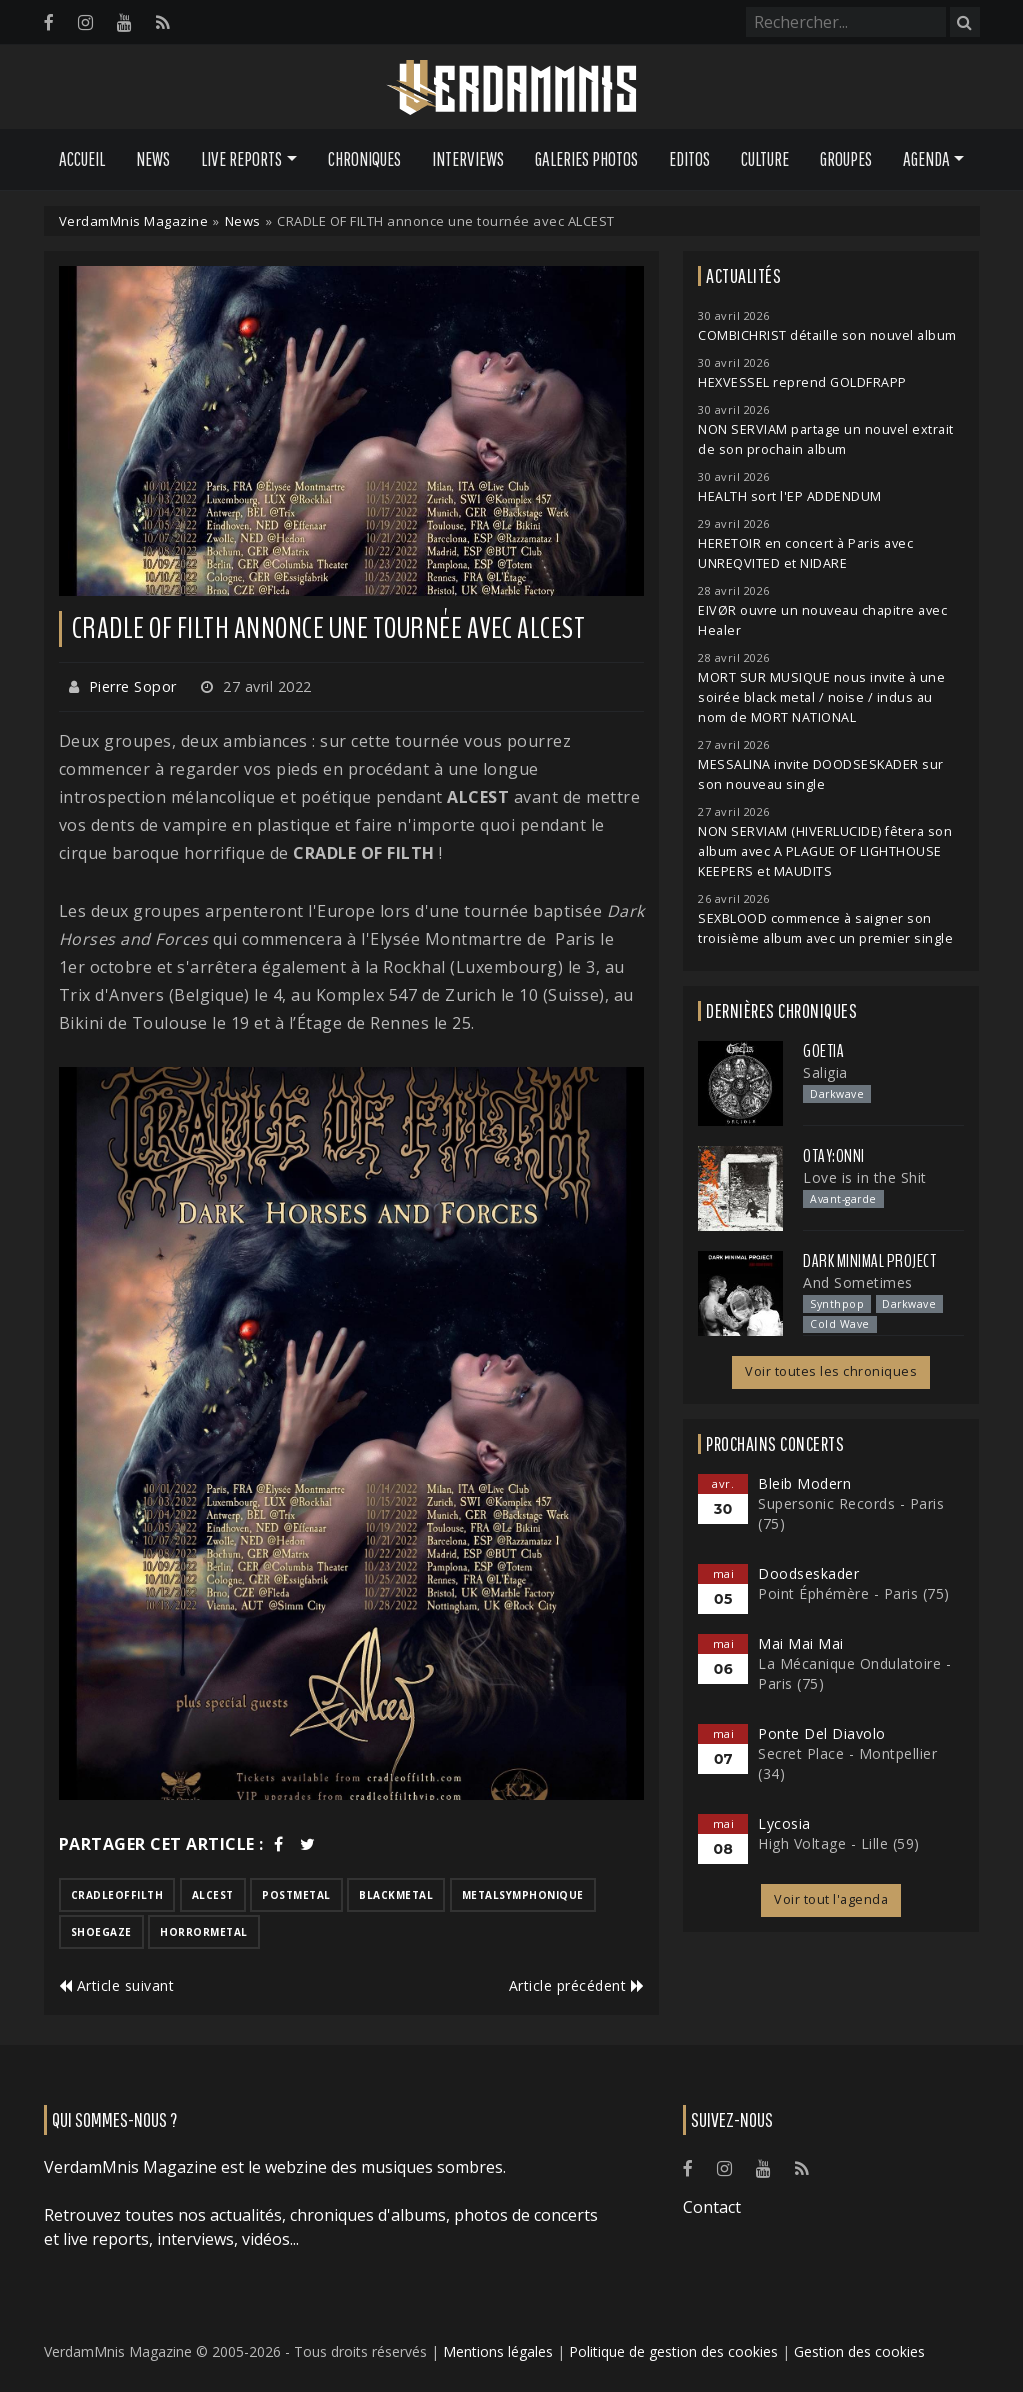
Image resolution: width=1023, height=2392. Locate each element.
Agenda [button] (926, 159)
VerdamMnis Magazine (134, 221)
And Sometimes (858, 1282)
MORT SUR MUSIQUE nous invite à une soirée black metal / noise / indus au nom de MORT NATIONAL (821, 697)
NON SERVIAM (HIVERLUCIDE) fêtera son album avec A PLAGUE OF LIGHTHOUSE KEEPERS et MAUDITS (825, 851)
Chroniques (364, 159)
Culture (765, 159)
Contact (712, 2207)
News (153, 159)
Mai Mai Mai (801, 1643)
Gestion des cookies (859, 2351)
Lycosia (784, 1823)
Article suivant (117, 1985)
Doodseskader (808, 1573)
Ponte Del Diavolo (822, 1733)
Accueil (82, 159)
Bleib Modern (804, 1483)
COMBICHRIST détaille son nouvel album (827, 335)
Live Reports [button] (241, 159)
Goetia (823, 1051)
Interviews (468, 159)
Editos (689, 159)
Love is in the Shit (865, 1177)
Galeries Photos (586, 159)
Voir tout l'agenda (831, 1899)
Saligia (825, 1072)
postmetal (296, 1895)
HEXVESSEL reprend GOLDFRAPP (802, 382)
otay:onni (834, 1156)
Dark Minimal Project (869, 1261)
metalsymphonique (523, 1895)
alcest (213, 1895)
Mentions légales (498, 2351)
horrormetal (204, 1932)
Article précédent (577, 1985)
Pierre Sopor (133, 686)
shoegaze (101, 1932)
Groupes (846, 159)
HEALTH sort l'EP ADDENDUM (790, 496)
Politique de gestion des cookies (673, 2351)
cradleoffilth (117, 1895)
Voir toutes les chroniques (831, 1371)
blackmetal (396, 1895)
